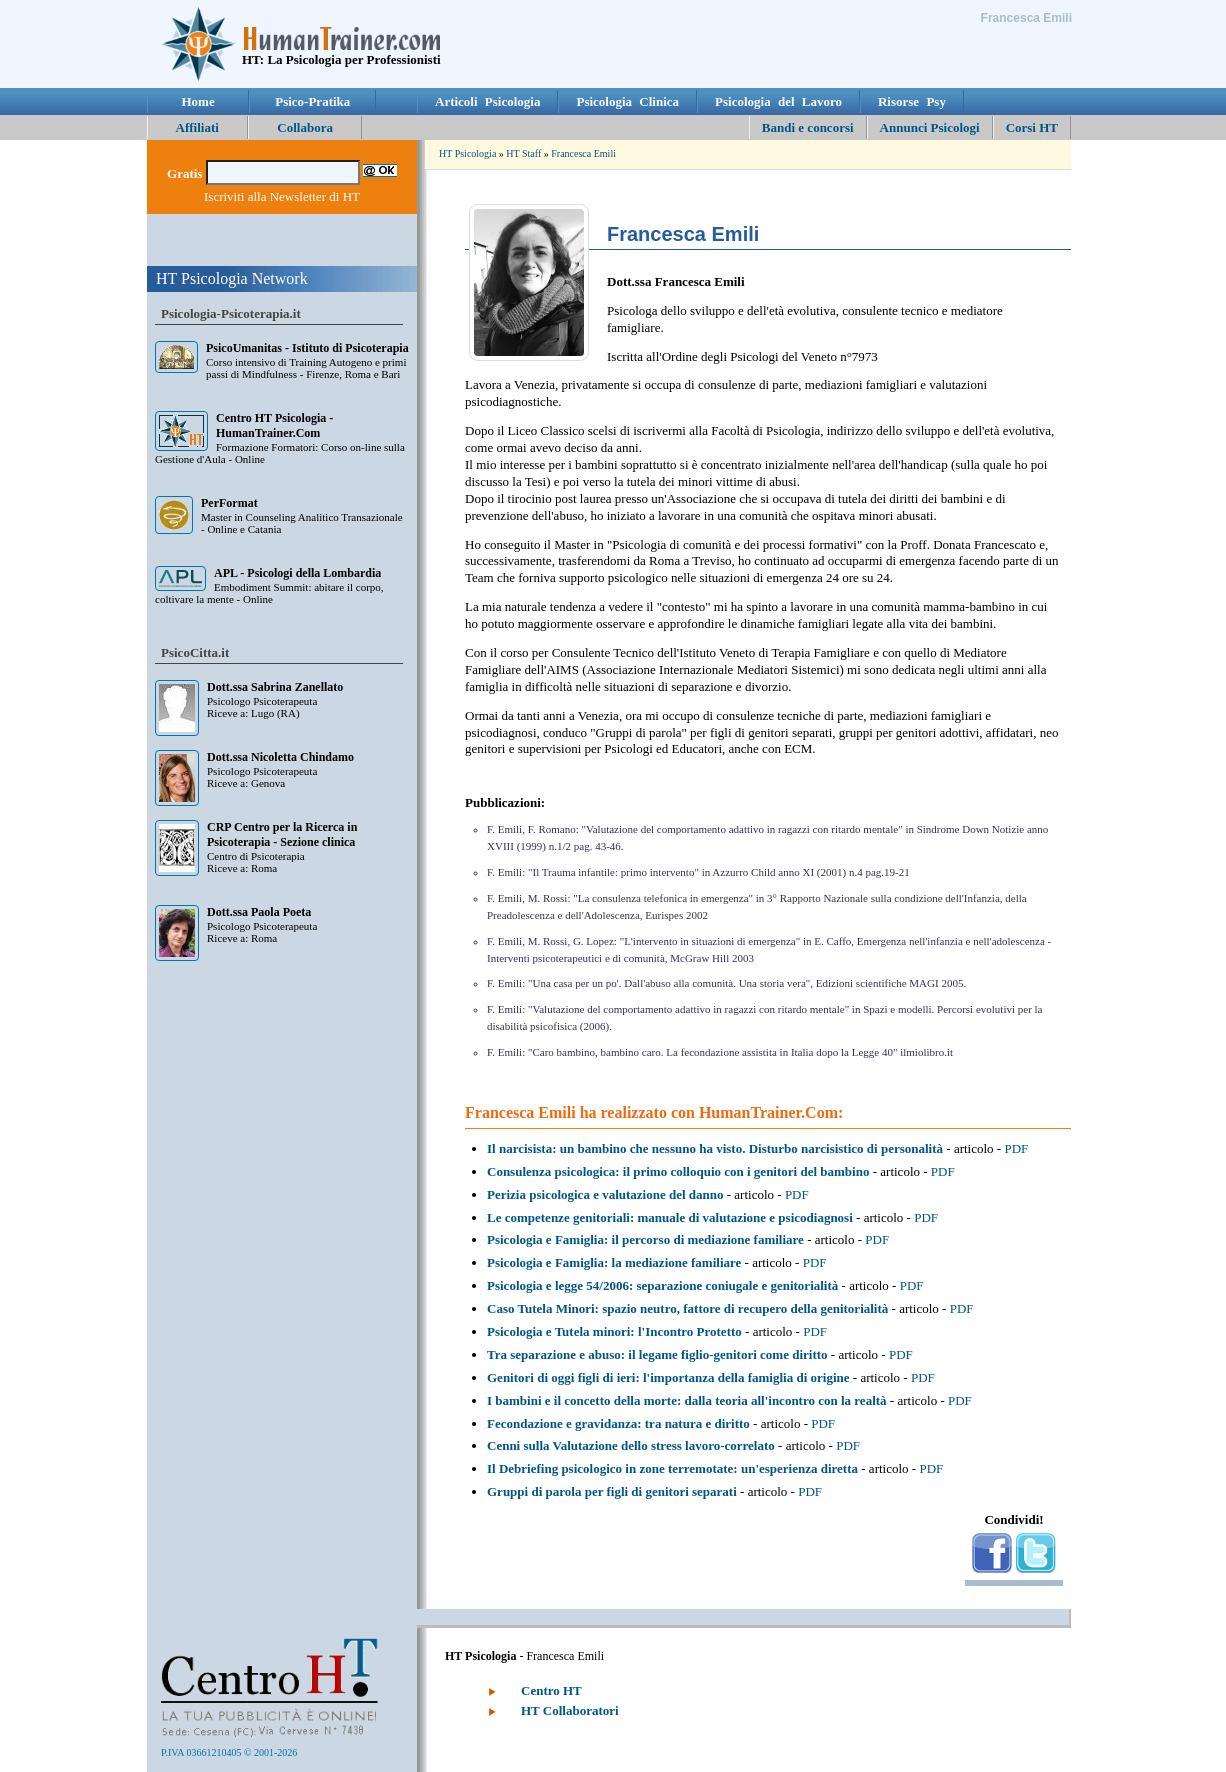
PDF (1016, 1148)
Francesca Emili (583, 153)
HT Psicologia (467, 153)
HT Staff (523, 153)
